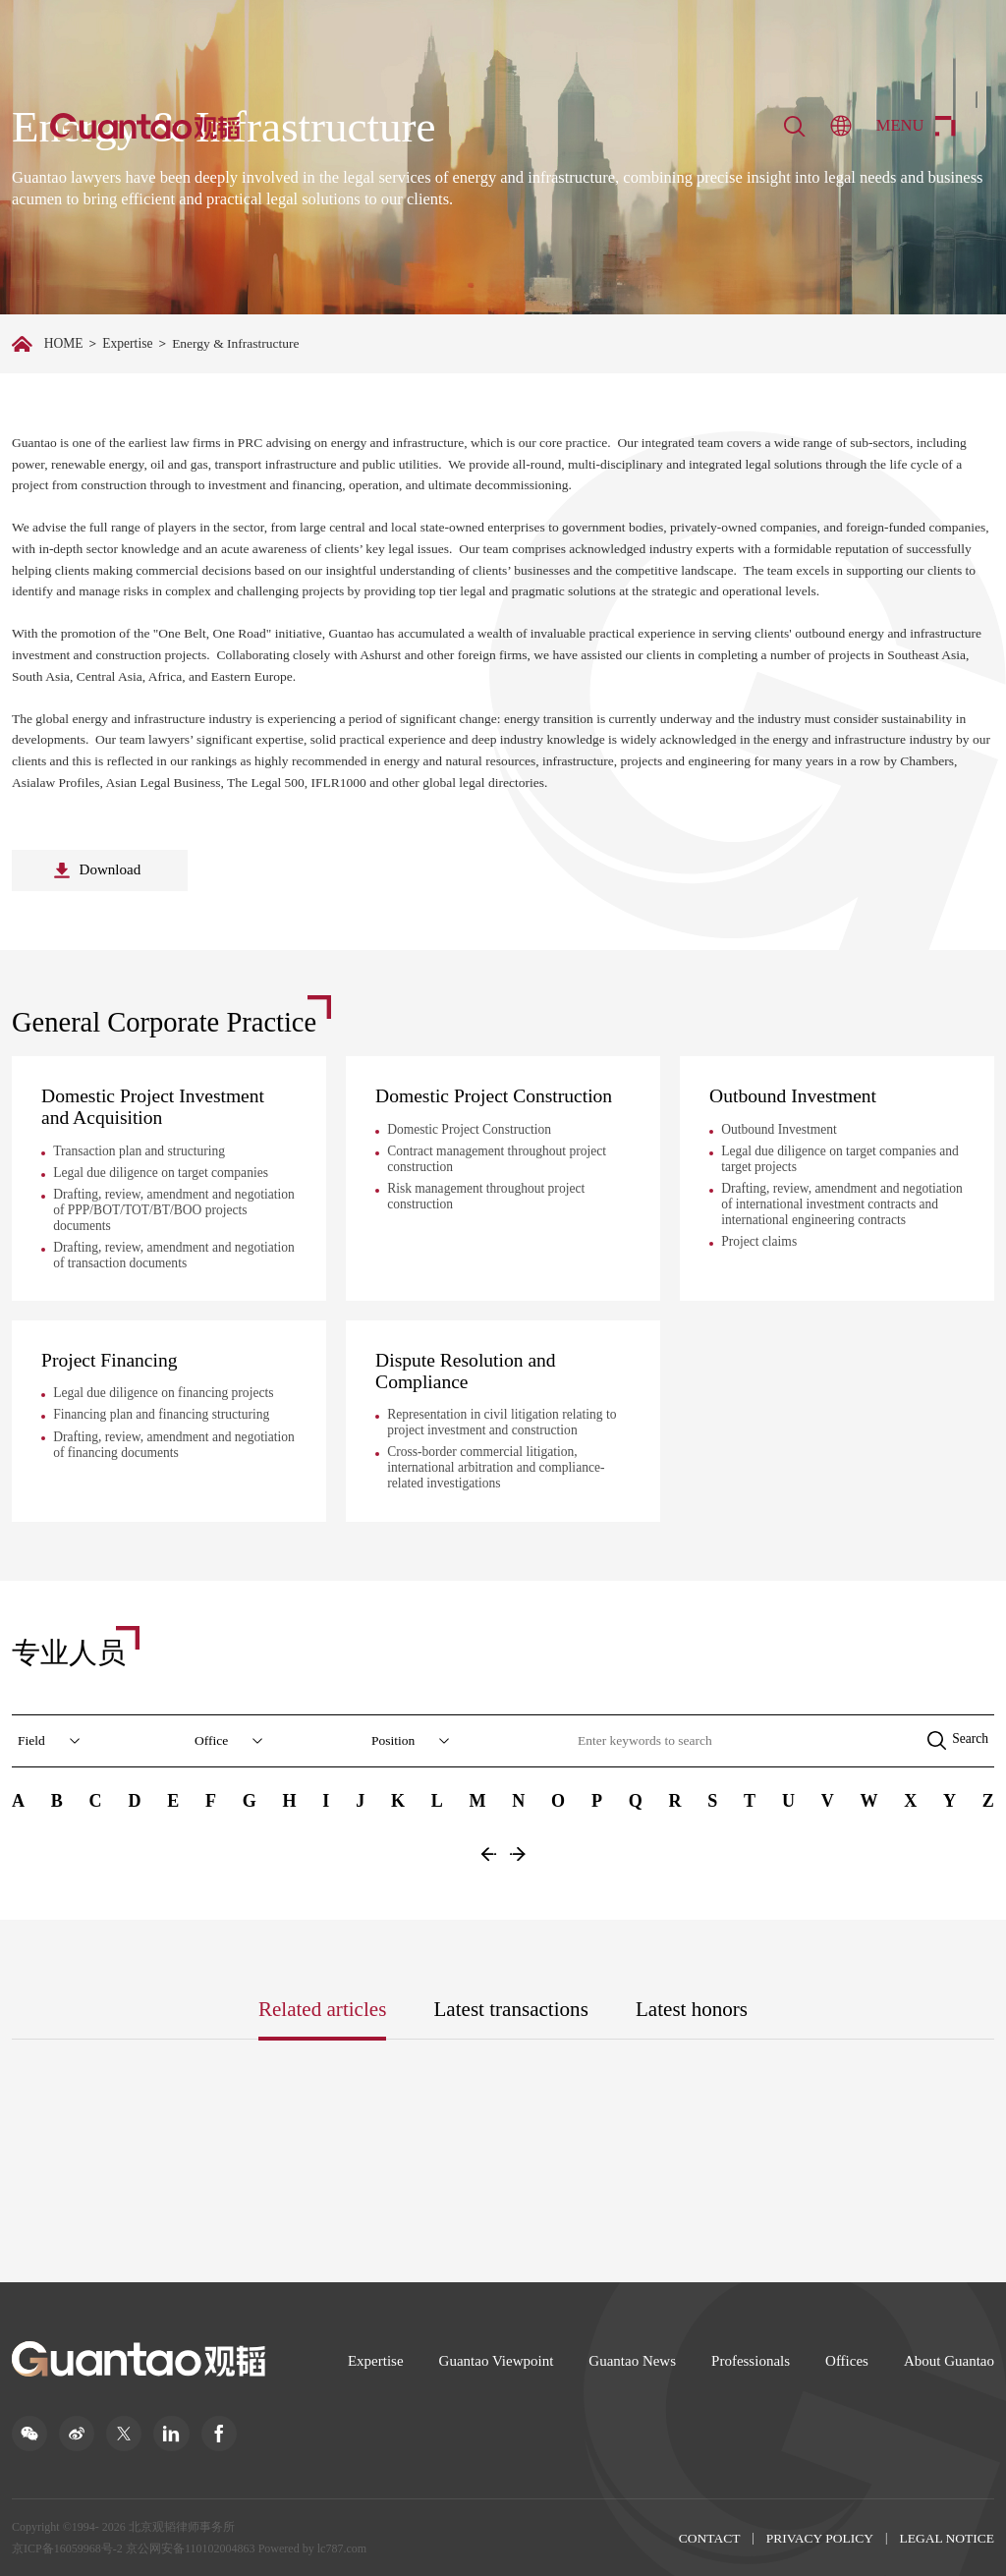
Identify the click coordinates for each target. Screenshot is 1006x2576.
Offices (846, 2360)
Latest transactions (511, 2008)
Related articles (323, 2008)
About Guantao (949, 2360)
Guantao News (632, 2360)
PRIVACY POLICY (819, 2537)
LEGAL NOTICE (946, 2537)
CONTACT (710, 2537)
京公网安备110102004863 (190, 2547)
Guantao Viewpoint (496, 2360)
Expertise (127, 343)
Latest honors (692, 2008)
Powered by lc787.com (311, 2547)
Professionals (750, 2360)
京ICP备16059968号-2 (67, 2547)
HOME (64, 343)
